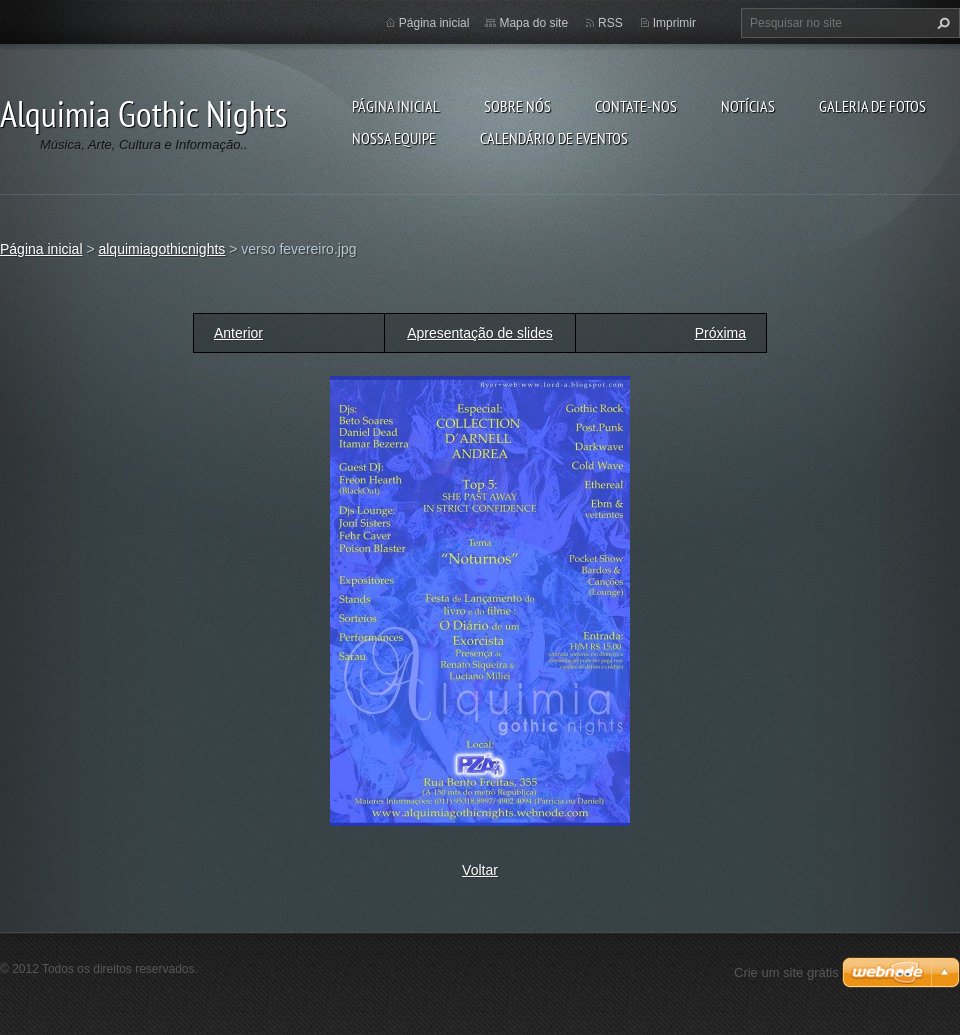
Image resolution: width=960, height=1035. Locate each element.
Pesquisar (941, 23)
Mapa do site (533, 23)
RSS (610, 23)
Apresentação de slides (480, 333)
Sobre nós (517, 106)
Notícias (748, 106)
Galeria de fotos (872, 106)
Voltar (480, 870)
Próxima (720, 333)
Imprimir (674, 23)
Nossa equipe (394, 138)
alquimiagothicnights (161, 249)
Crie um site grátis (786, 972)
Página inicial (396, 106)
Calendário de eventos (554, 138)
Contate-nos (636, 106)
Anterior (238, 333)
